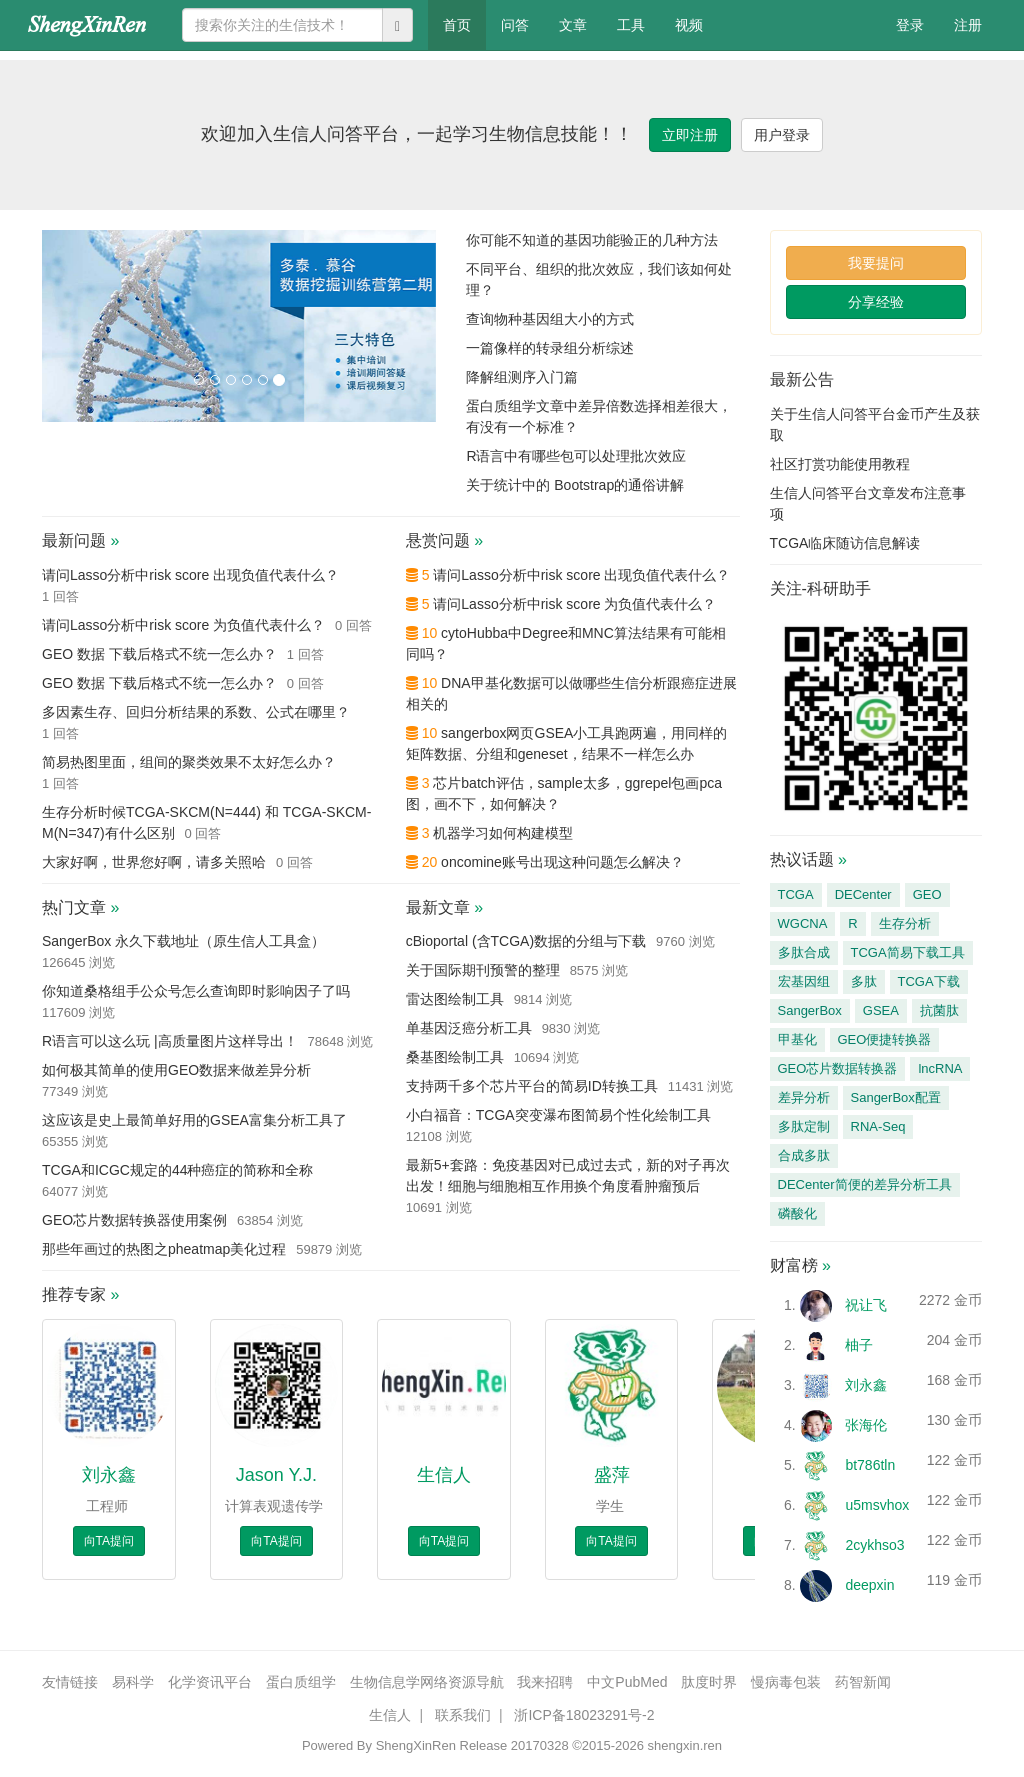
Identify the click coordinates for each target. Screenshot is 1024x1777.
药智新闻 (863, 1682)
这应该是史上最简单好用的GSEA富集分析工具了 (194, 1120)
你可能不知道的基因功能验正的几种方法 (592, 240)
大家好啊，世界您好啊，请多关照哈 (154, 862)
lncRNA (940, 1068)
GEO (927, 894)
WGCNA (803, 923)
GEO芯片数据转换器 (838, 1068)
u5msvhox (877, 1505)
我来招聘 (545, 1682)
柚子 (859, 1345)
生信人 (444, 1475)
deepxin (869, 1585)
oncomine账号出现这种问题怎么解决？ (562, 862)
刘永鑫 (109, 1475)
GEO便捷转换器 (885, 1039)
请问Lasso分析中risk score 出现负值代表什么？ (190, 575)
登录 (910, 25)
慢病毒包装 (786, 1682)
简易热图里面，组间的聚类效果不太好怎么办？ (189, 762)
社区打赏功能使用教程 (840, 464)
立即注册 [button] (690, 135)
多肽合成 (804, 952)
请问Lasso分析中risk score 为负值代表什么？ (183, 625)
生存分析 (905, 923)
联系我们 (463, 1715)
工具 (631, 25)
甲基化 (797, 1039)
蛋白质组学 (301, 1682)
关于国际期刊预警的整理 (483, 970)
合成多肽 (804, 1155)
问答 (515, 25)
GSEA (881, 1010)
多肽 (864, 981)
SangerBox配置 (896, 1097)
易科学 (133, 1682)
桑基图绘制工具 (455, 1057)
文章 (573, 25)
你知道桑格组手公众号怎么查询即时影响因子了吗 (196, 991)
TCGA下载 (929, 981)
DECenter (863, 894)
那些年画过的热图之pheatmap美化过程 (164, 1249)
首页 (464, 23)
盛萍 (612, 1475)
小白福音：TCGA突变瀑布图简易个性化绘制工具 (558, 1115)
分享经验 (876, 302)
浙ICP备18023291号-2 (584, 1715)
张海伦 (866, 1425)
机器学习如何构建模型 (503, 833)
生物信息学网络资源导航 (427, 1682)
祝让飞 (866, 1305)
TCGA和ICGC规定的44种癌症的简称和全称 (177, 1170)
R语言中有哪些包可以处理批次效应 (576, 456)
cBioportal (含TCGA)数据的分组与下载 (526, 941)
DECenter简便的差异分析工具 (865, 1184)
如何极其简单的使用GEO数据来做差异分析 (176, 1070)
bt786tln (870, 1465)
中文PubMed (627, 1682)
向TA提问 (109, 1541)
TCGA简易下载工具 (908, 952)
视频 (689, 25)
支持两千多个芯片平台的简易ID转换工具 (532, 1086)
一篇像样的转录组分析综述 (550, 348)
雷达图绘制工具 (455, 999)
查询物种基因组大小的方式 (550, 319)
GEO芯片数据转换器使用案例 (134, 1220)
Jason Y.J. (276, 1475)
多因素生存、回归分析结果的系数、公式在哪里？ (196, 712)
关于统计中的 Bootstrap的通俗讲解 (575, 485)
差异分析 (804, 1097)
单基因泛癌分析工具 (469, 1028)
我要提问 (876, 263)
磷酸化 (797, 1213)
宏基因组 (804, 981)
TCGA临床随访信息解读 (845, 543)
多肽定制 (804, 1126)
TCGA (796, 894)
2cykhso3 (874, 1545)
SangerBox (810, 1010)
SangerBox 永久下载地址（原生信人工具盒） (183, 941)
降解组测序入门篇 (522, 377)
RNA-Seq (878, 1126)
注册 (968, 25)
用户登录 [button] (782, 135)
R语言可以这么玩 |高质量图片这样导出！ (170, 1041)
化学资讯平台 (210, 1682)
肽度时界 (709, 1682)
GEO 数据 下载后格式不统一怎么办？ (159, 654)
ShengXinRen (416, 1745)
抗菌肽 (939, 1010)
